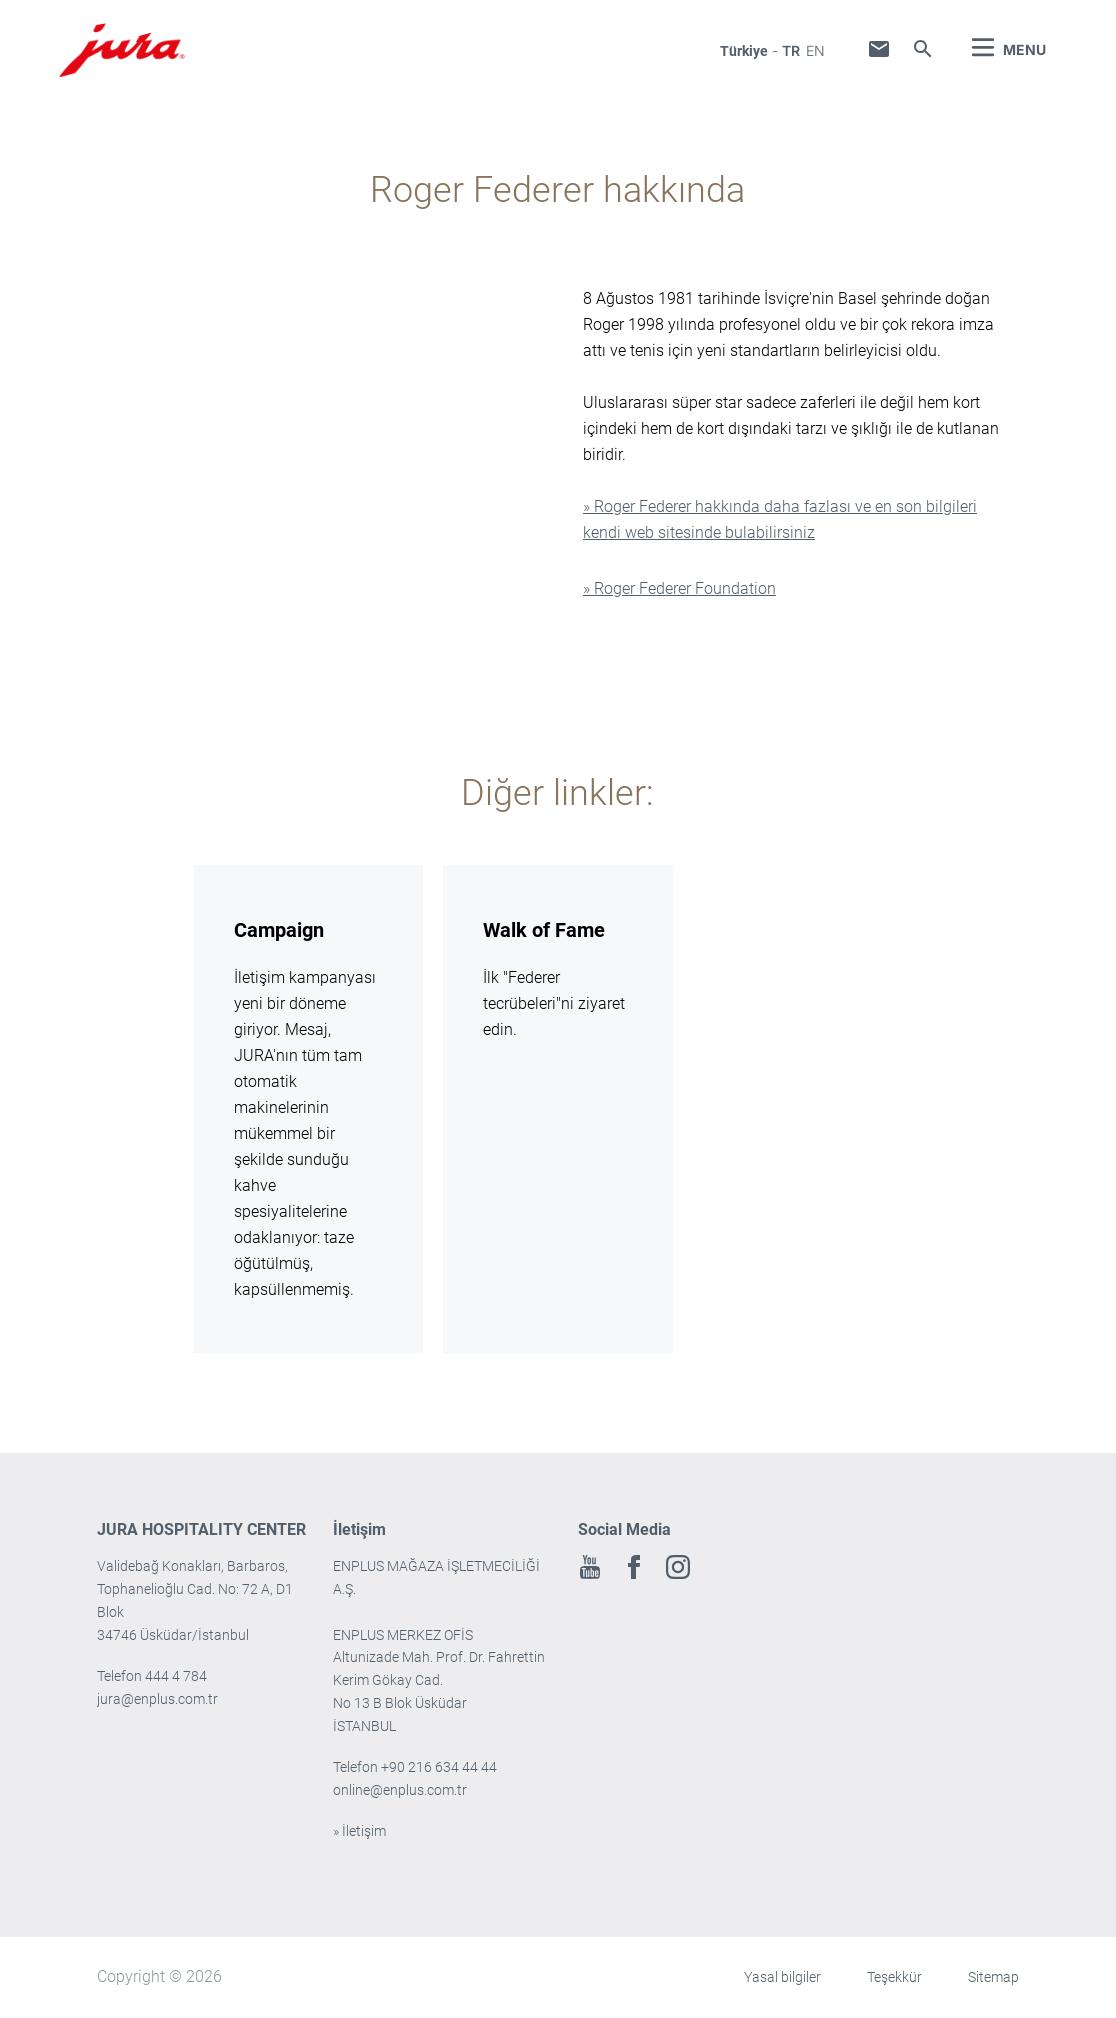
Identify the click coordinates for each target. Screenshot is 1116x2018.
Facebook (634, 1567)
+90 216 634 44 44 (440, 1767)
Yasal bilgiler (782, 1977)
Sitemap (993, 1977)
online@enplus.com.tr (400, 1790)
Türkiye (744, 51)
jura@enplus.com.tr (157, 1699)
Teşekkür (894, 1977)
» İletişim (359, 1831)
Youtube (590, 1567)
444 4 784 (176, 1676)
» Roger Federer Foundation (679, 588)
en (815, 50)
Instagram (678, 1567)
